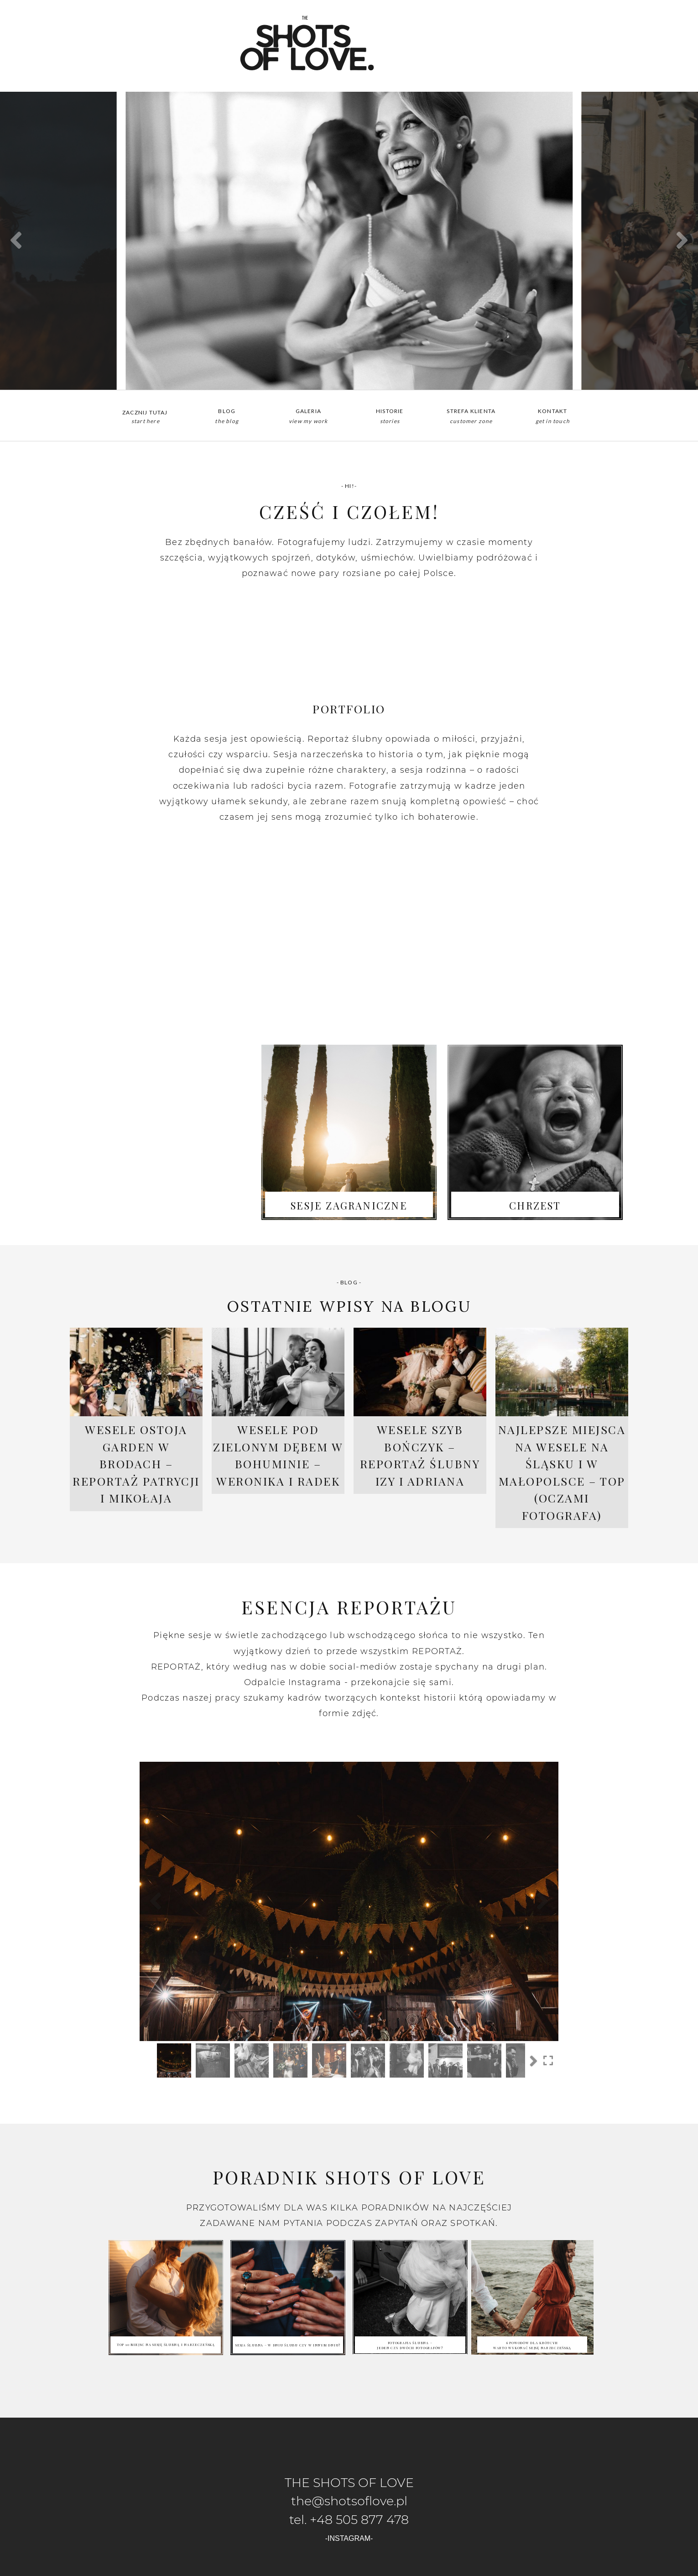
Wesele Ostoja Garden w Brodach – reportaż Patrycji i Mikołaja (136, 1463)
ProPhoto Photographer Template (390, 2567)
